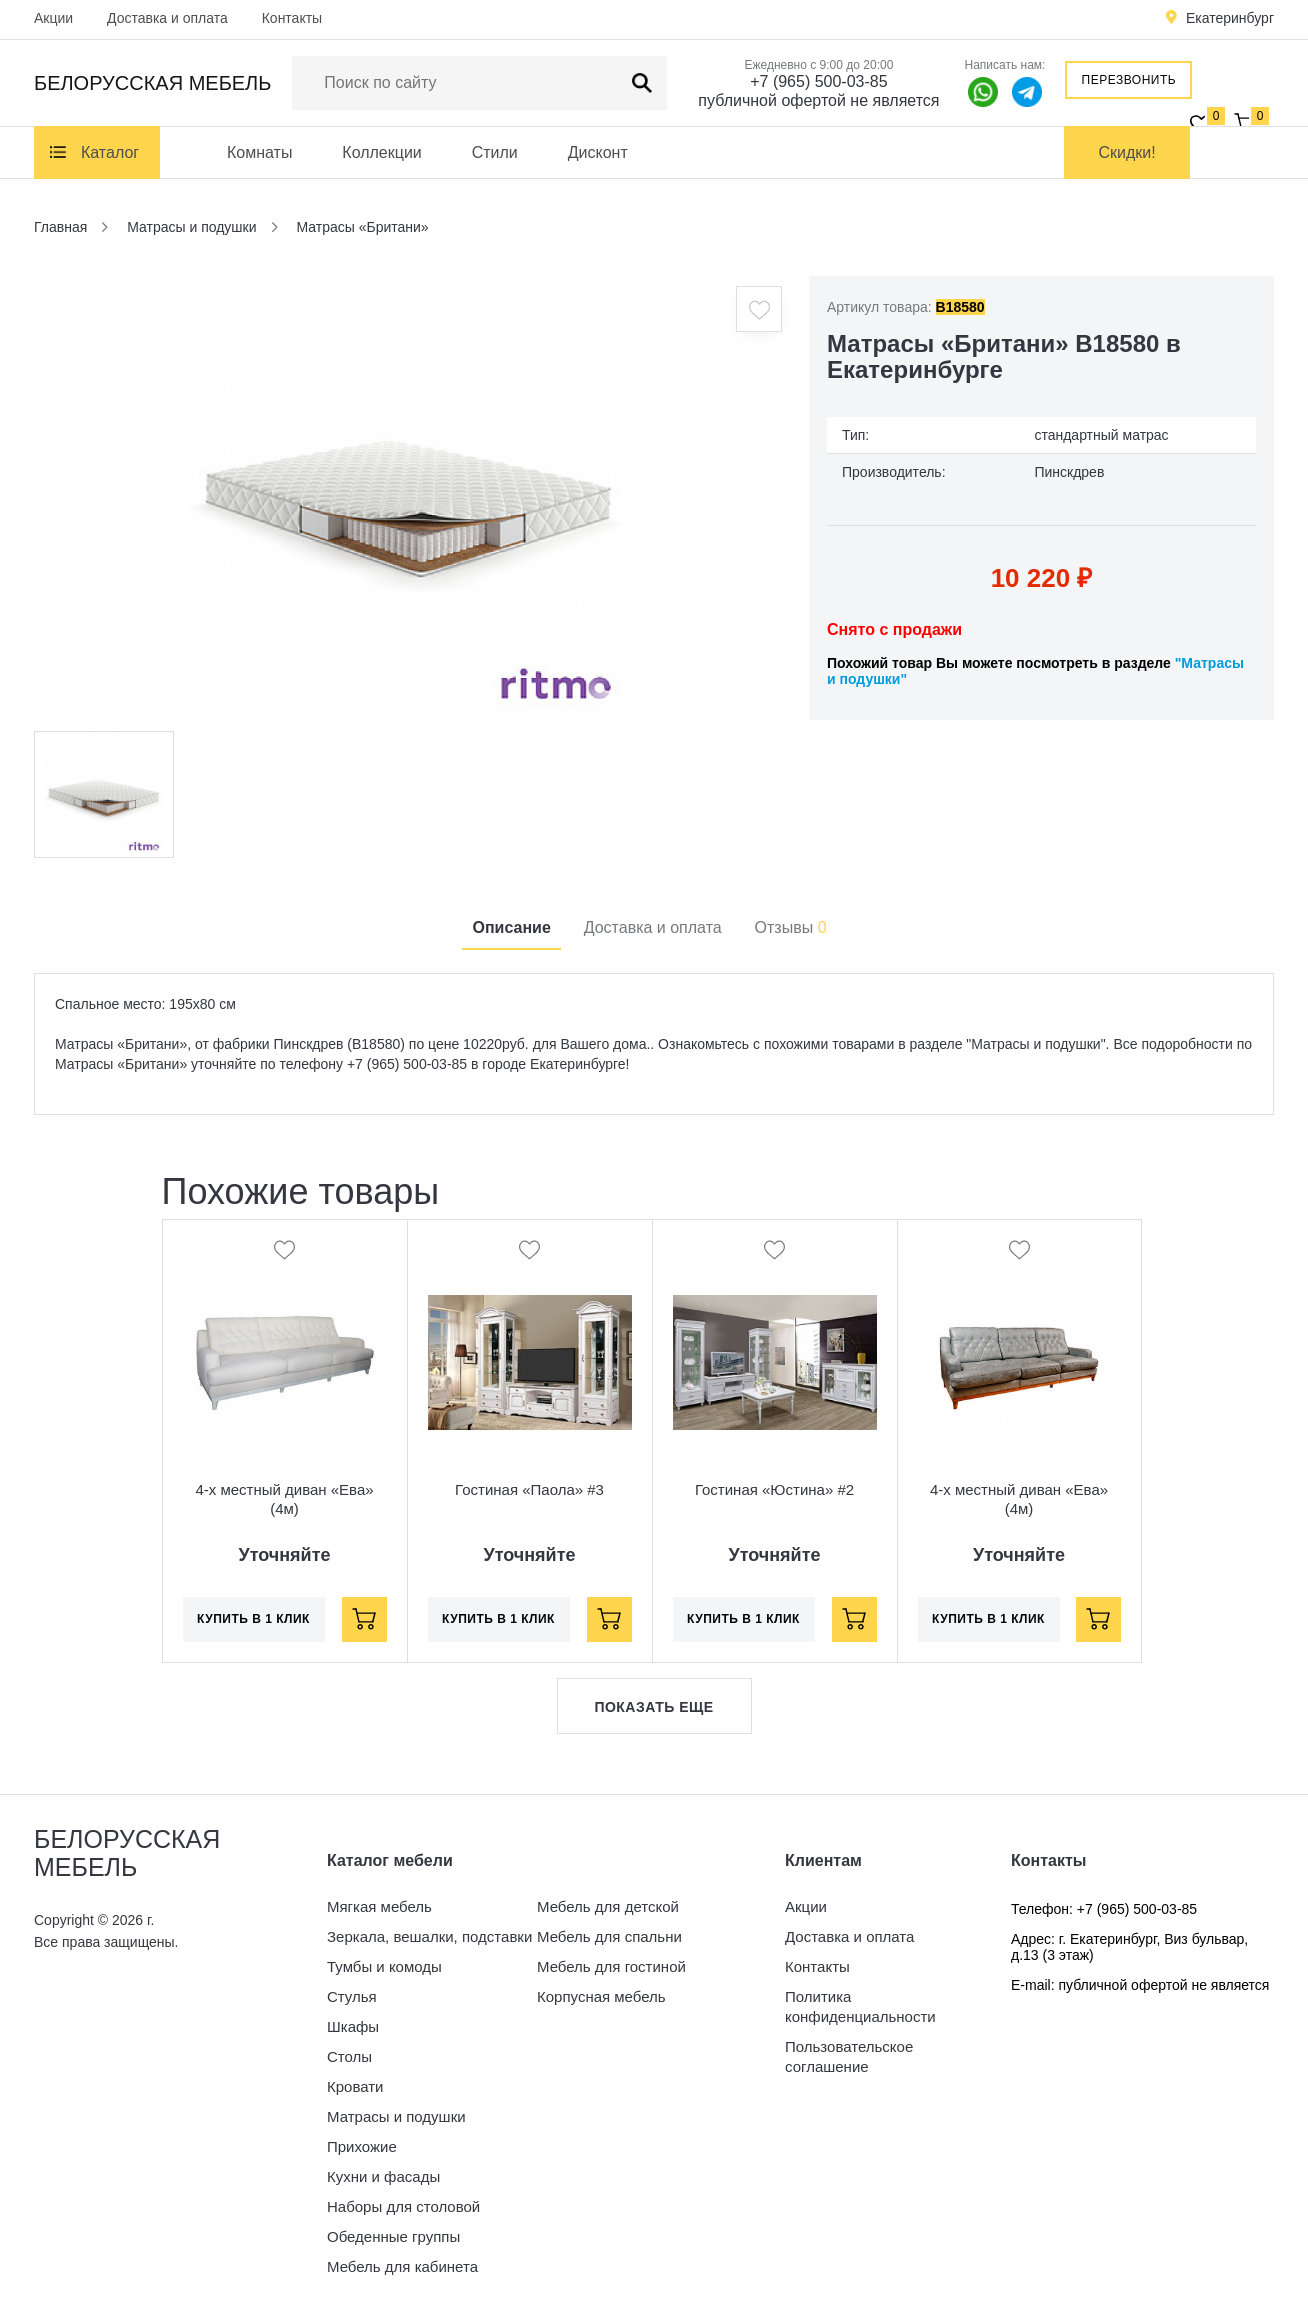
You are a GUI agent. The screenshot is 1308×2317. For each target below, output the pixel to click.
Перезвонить (1129, 80)
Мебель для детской (608, 1906)
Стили (495, 152)
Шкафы (353, 2026)
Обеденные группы (393, 2236)
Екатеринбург (1230, 18)
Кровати (355, 2086)
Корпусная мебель (601, 1996)
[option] (409, 496)
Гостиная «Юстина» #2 (774, 1489)
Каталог (110, 152)
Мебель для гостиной (611, 1966)
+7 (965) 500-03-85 (818, 81)
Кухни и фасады (383, 2176)
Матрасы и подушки (396, 2116)
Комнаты (259, 152)
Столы (349, 2056)
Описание (511, 927)
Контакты (292, 18)
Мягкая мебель (379, 1906)
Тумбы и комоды (384, 1966)
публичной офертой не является (818, 100)
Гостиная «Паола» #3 (529, 1489)
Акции (53, 18)
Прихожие (362, 2146)
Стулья (352, 1996)
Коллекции (381, 152)
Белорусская (152, 83)
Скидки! (1127, 152)
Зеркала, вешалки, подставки (429, 1936)
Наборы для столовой (403, 2206)
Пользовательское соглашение (849, 2056)
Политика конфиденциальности (860, 2006)
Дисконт (598, 152)
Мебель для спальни (609, 1936)
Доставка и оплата (167, 18)
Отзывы (791, 927)
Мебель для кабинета (402, 2266)
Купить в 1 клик (253, 1619)
